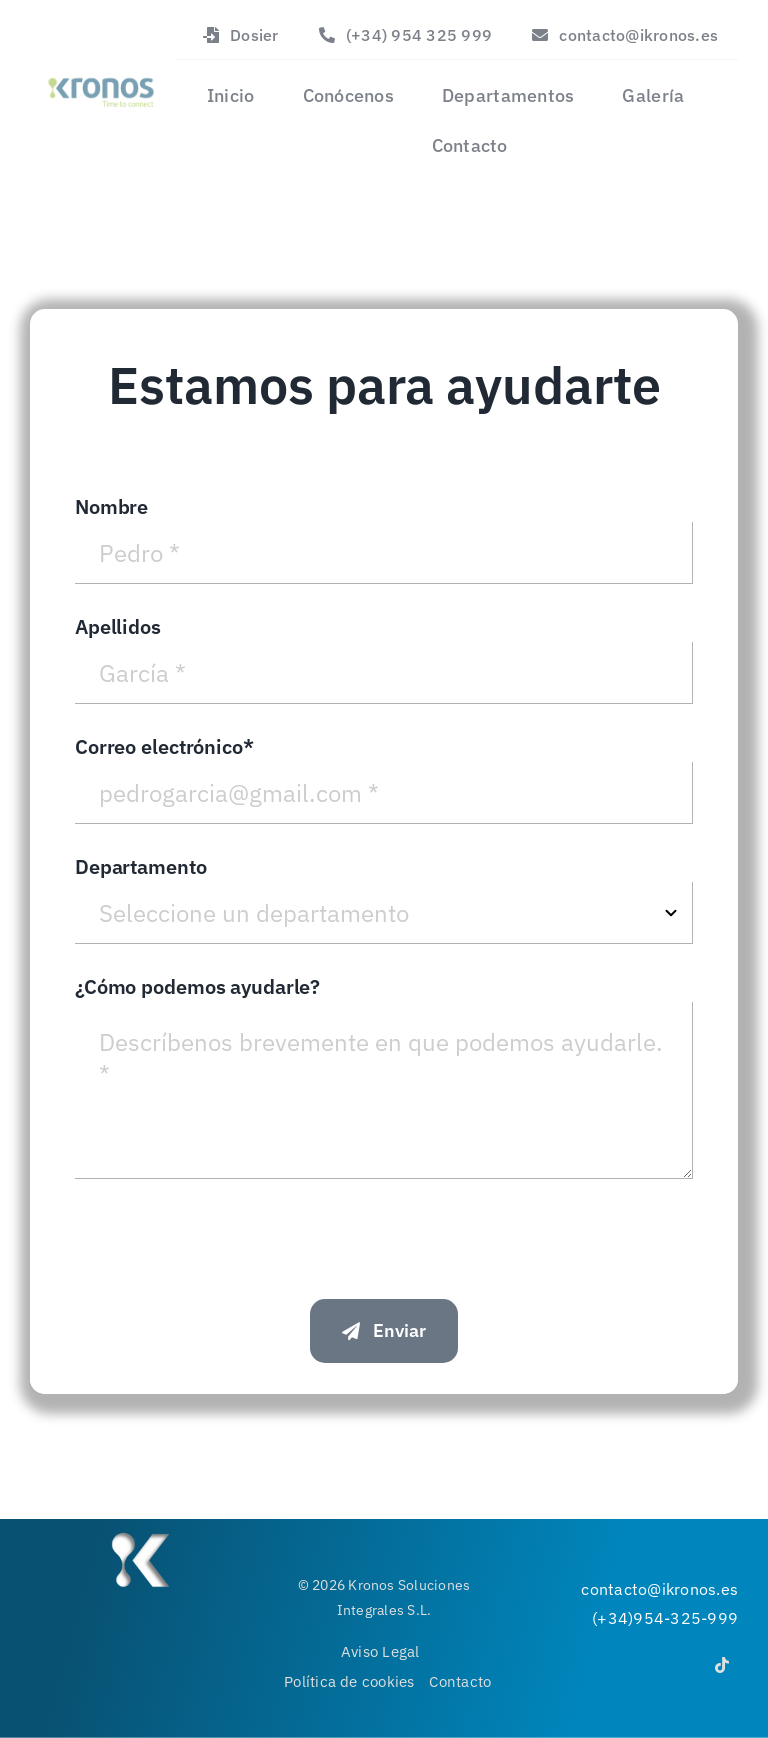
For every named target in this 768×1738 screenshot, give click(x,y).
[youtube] (680, 1658)
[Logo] (100, 74)
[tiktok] (722, 1665)
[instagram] (638, 1658)
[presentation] (227, 1234)
